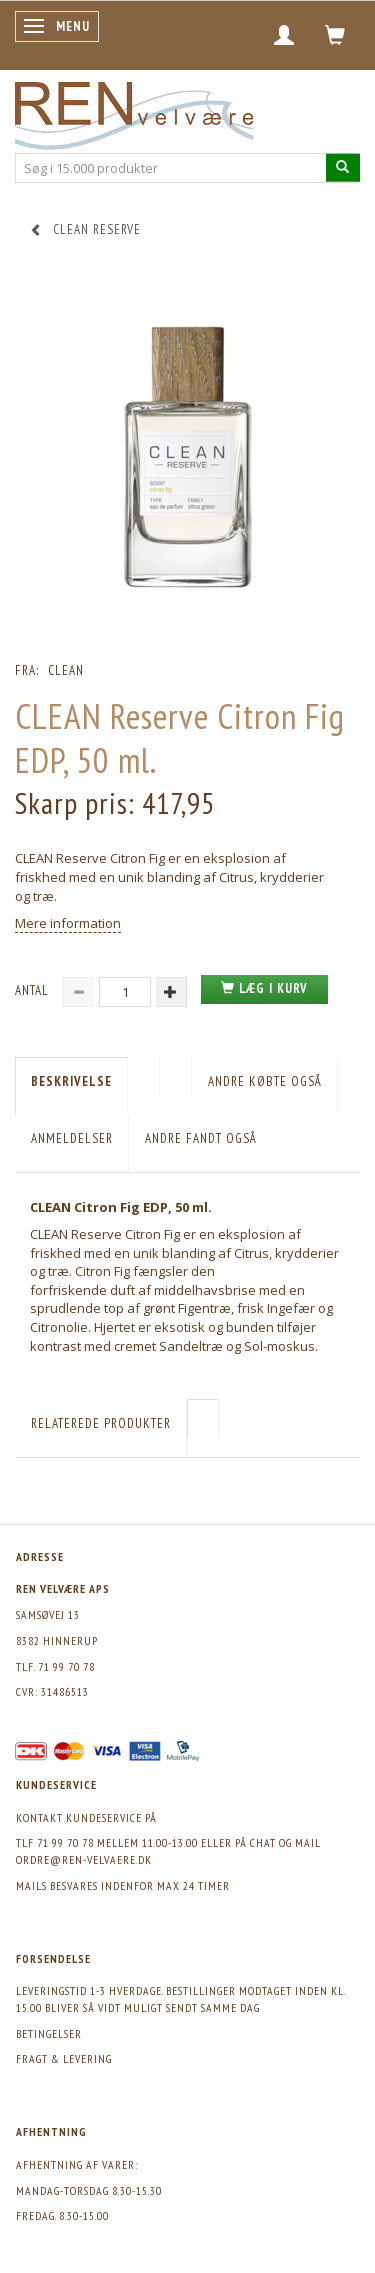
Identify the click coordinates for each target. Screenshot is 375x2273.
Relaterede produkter (101, 1423)
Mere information (68, 923)
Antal (34, 990)
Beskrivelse (71, 1081)
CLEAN (66, 670)
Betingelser (49, 2033)
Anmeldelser (72, 1138)
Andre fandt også (201, 1138)
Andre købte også (265, 1081)
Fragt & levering (64, 2058)
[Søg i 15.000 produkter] (343, 167)
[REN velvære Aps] (134, 111)
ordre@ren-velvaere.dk (84, 1859)
